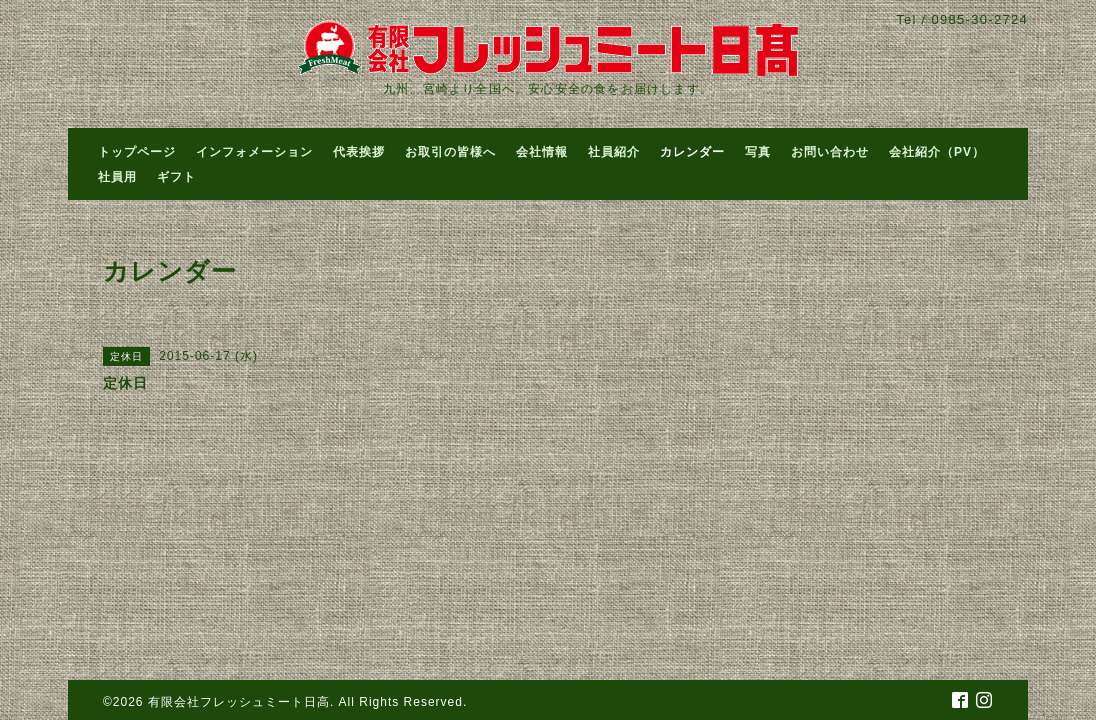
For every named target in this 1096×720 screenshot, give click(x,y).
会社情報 (542, 152)
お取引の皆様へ (450, 152)
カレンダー (692, 152)
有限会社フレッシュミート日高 (239, 702)
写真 (758, 152)
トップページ (137, 152)
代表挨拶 (359, 152)
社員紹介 (614, 152)
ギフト (176, 177)
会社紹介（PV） (937, 152)
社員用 (117, 177)
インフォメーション (254, 152)
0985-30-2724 (979, 19)
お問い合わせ (830, 152)
